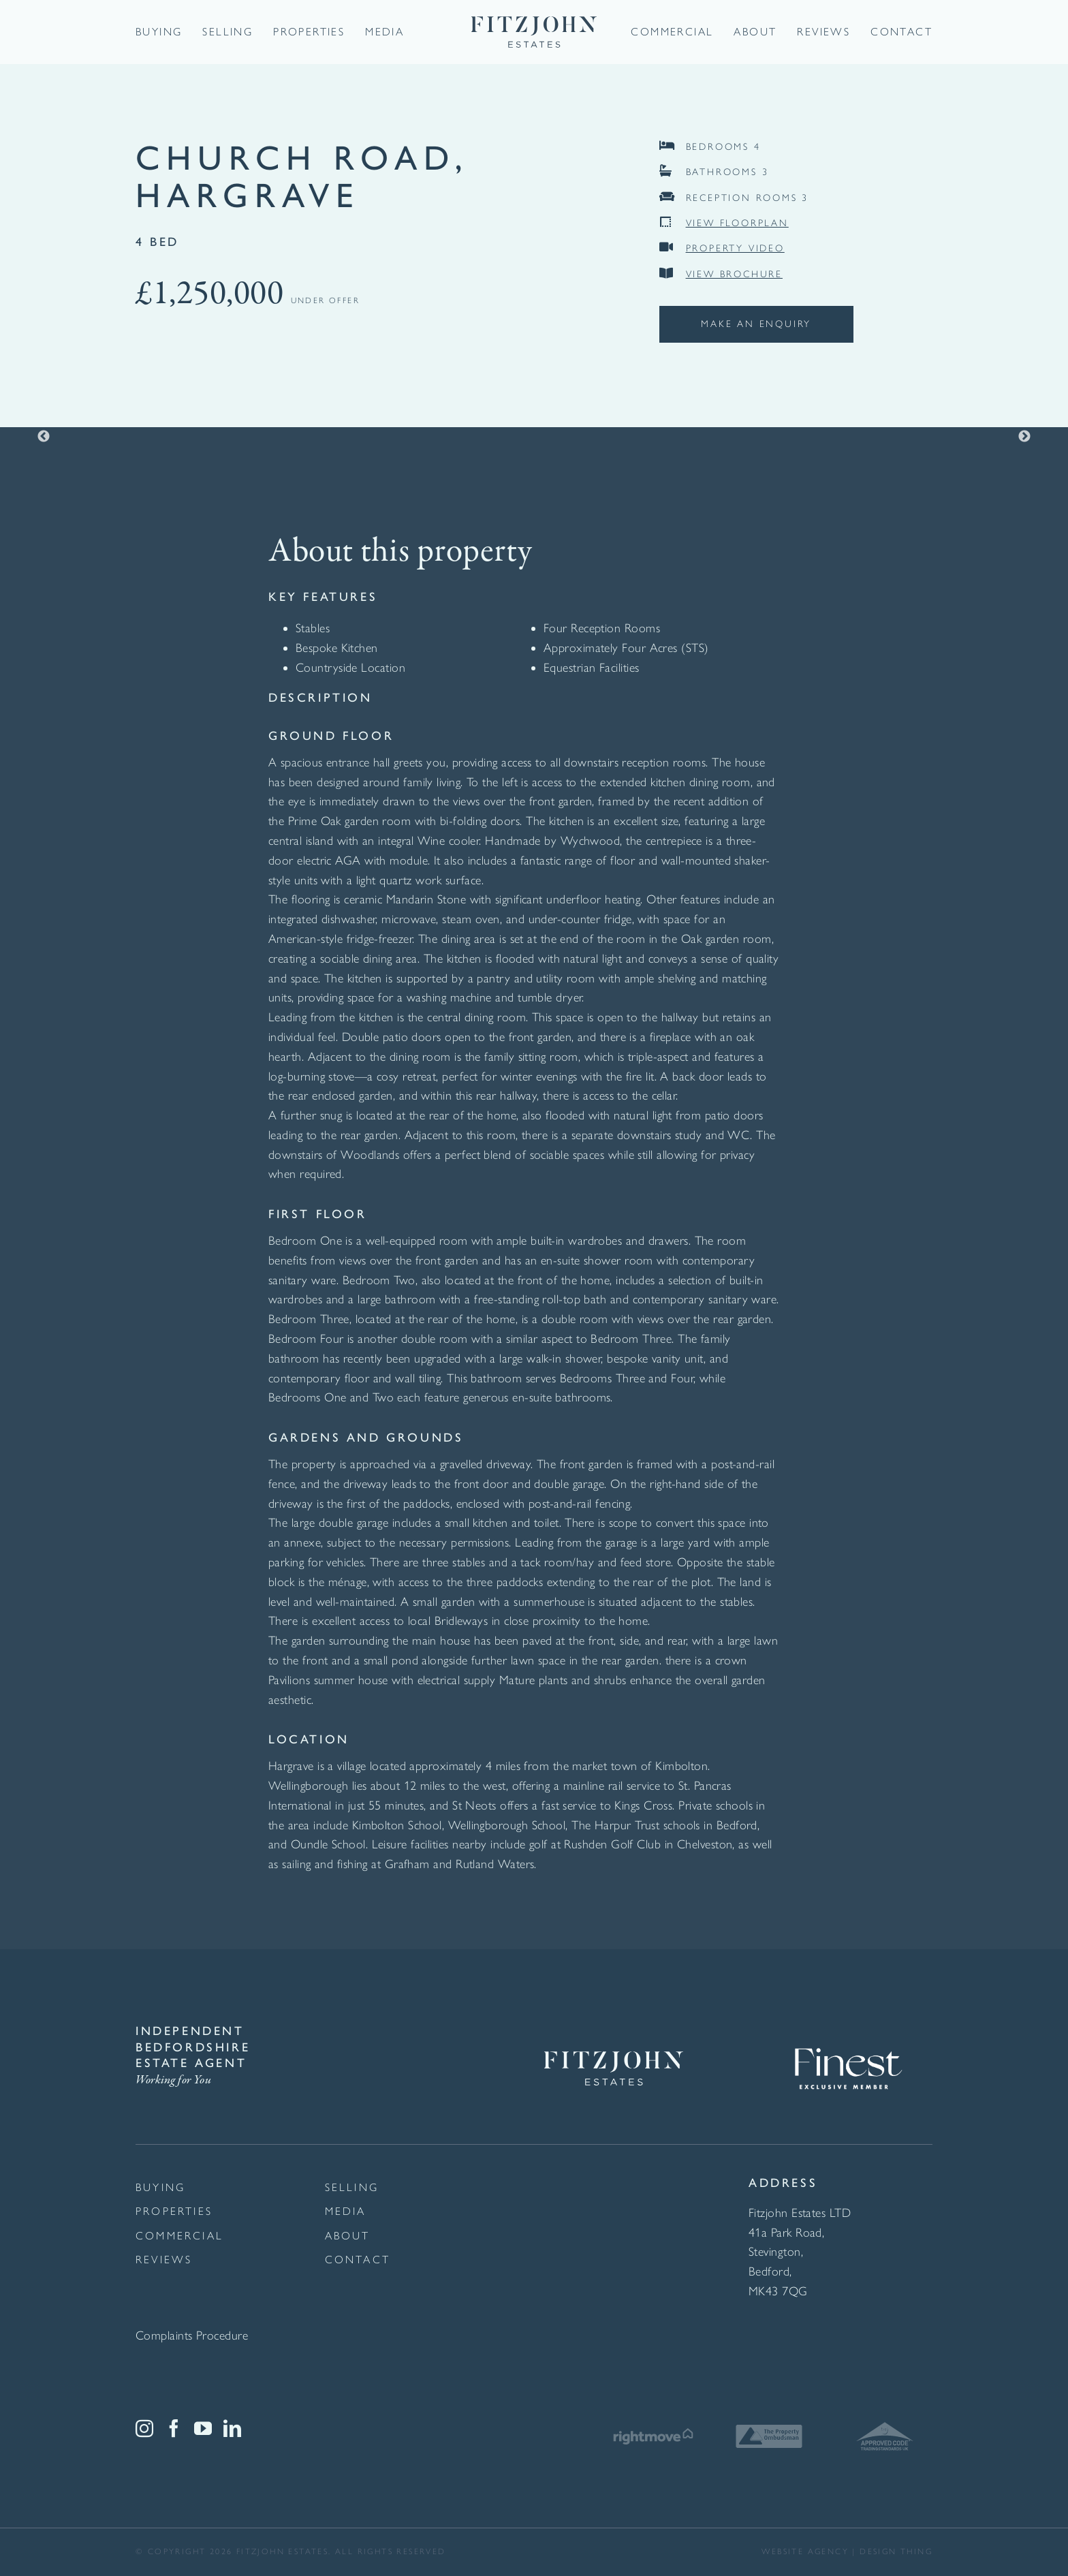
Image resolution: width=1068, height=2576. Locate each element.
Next (1024, 437)
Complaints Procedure (192, 2335)
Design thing (896, 2551)
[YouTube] (203, 2428)
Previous (43, 437)
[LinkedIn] (232, 2428)
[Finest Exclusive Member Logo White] (847, 2029)
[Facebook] (174, 2428)
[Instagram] (144, 2428)
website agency (805, 2551)
